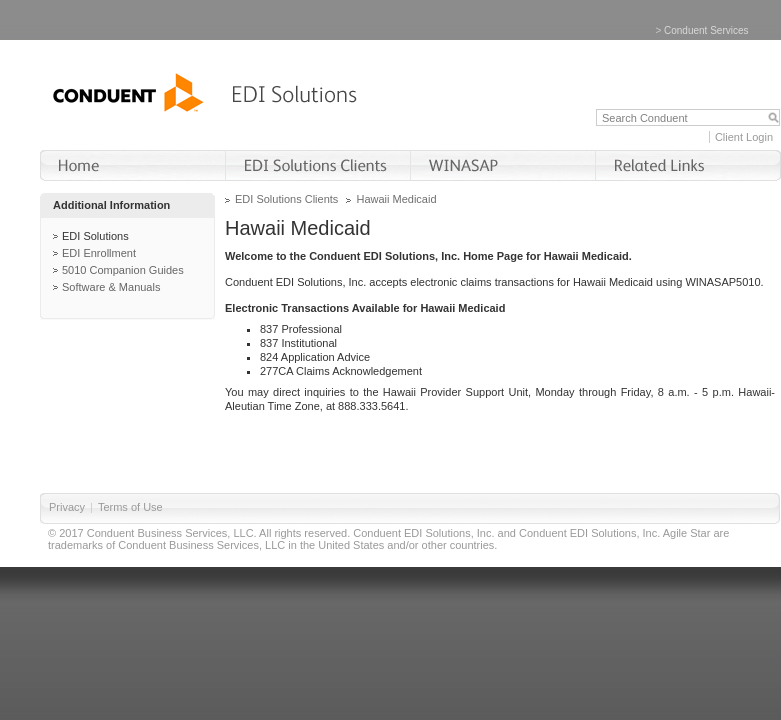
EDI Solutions (95, 236)
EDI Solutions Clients (286, 199)
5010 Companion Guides (123, 270)
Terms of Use (130, 507)
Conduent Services (706, 30)
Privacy (67, 507)
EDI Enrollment (99, 253)
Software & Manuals (111, 287)
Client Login (744, 137)
